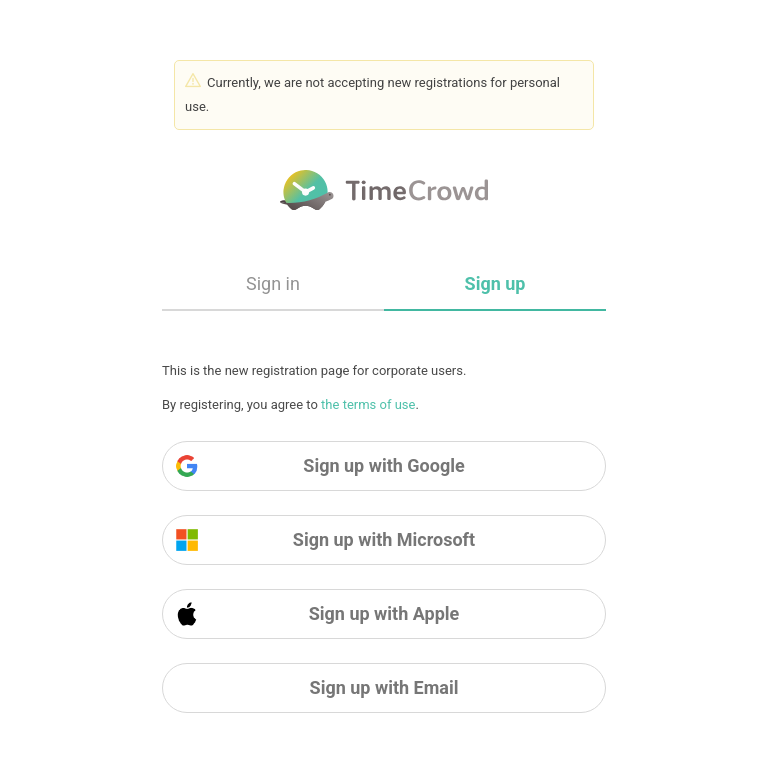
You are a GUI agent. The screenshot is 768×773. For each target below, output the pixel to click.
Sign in (273, 283)
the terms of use (368, 404)
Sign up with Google (320, 466)
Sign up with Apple (317, 614)
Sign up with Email (384, 687)
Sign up (495, 283)
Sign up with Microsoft (325, 540)
